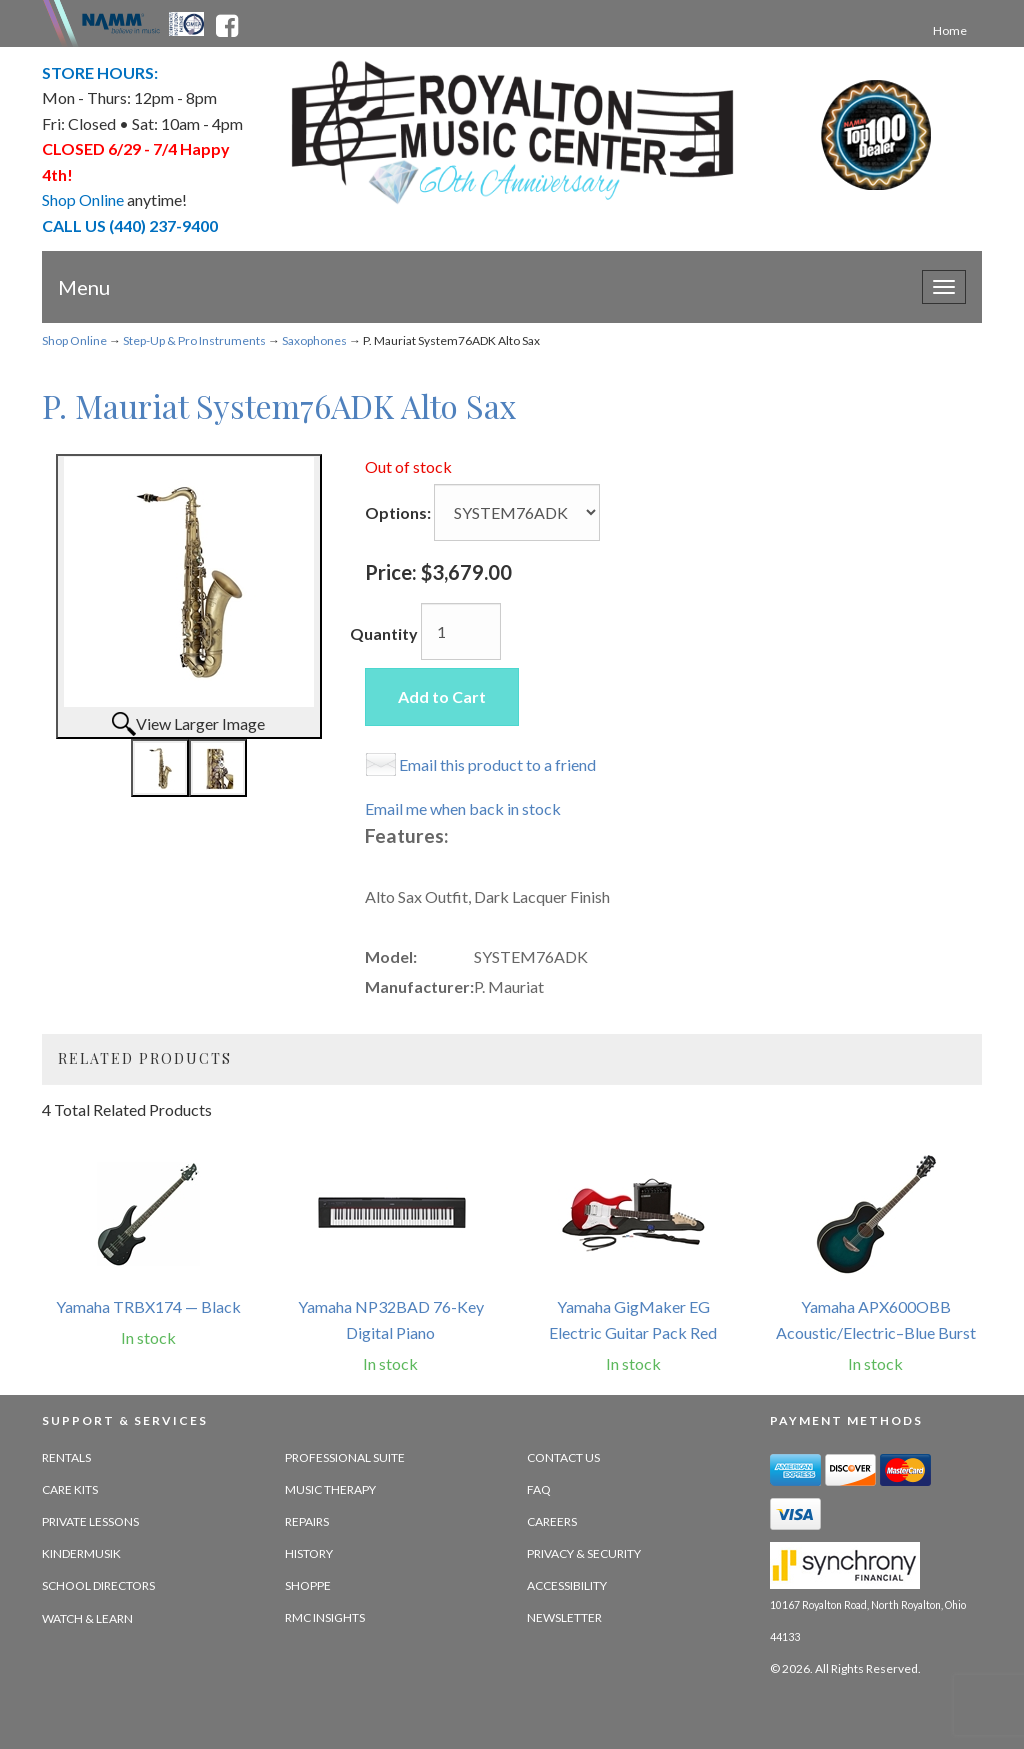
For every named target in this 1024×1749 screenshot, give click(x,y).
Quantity (384, 633)
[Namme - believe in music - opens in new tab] (121, 22)
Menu (84, 287)
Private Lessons (90, 1521)
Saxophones (314, 340)
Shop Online (74, 340)
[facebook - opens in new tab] (227, 22)
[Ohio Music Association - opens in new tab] (188, 22)
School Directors (98, 1585)
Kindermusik (81, 1553)
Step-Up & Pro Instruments (194, 340)
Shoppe (308, 1585)
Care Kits (70, 1489)
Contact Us (563, 1457)
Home (950, 30)
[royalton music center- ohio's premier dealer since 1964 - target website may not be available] (512, 132)
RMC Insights (325, 1617)
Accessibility (567, 1585)
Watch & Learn (87, 1618)
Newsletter (564, 1617)
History (309, 1553)
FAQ (539, 1489)
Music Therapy (330, 1489)
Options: (398, 512)
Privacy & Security (584, 1553)
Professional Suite (345, 1457)
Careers (552, 1521)
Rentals (66, 1457)
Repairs (307, 1521)
